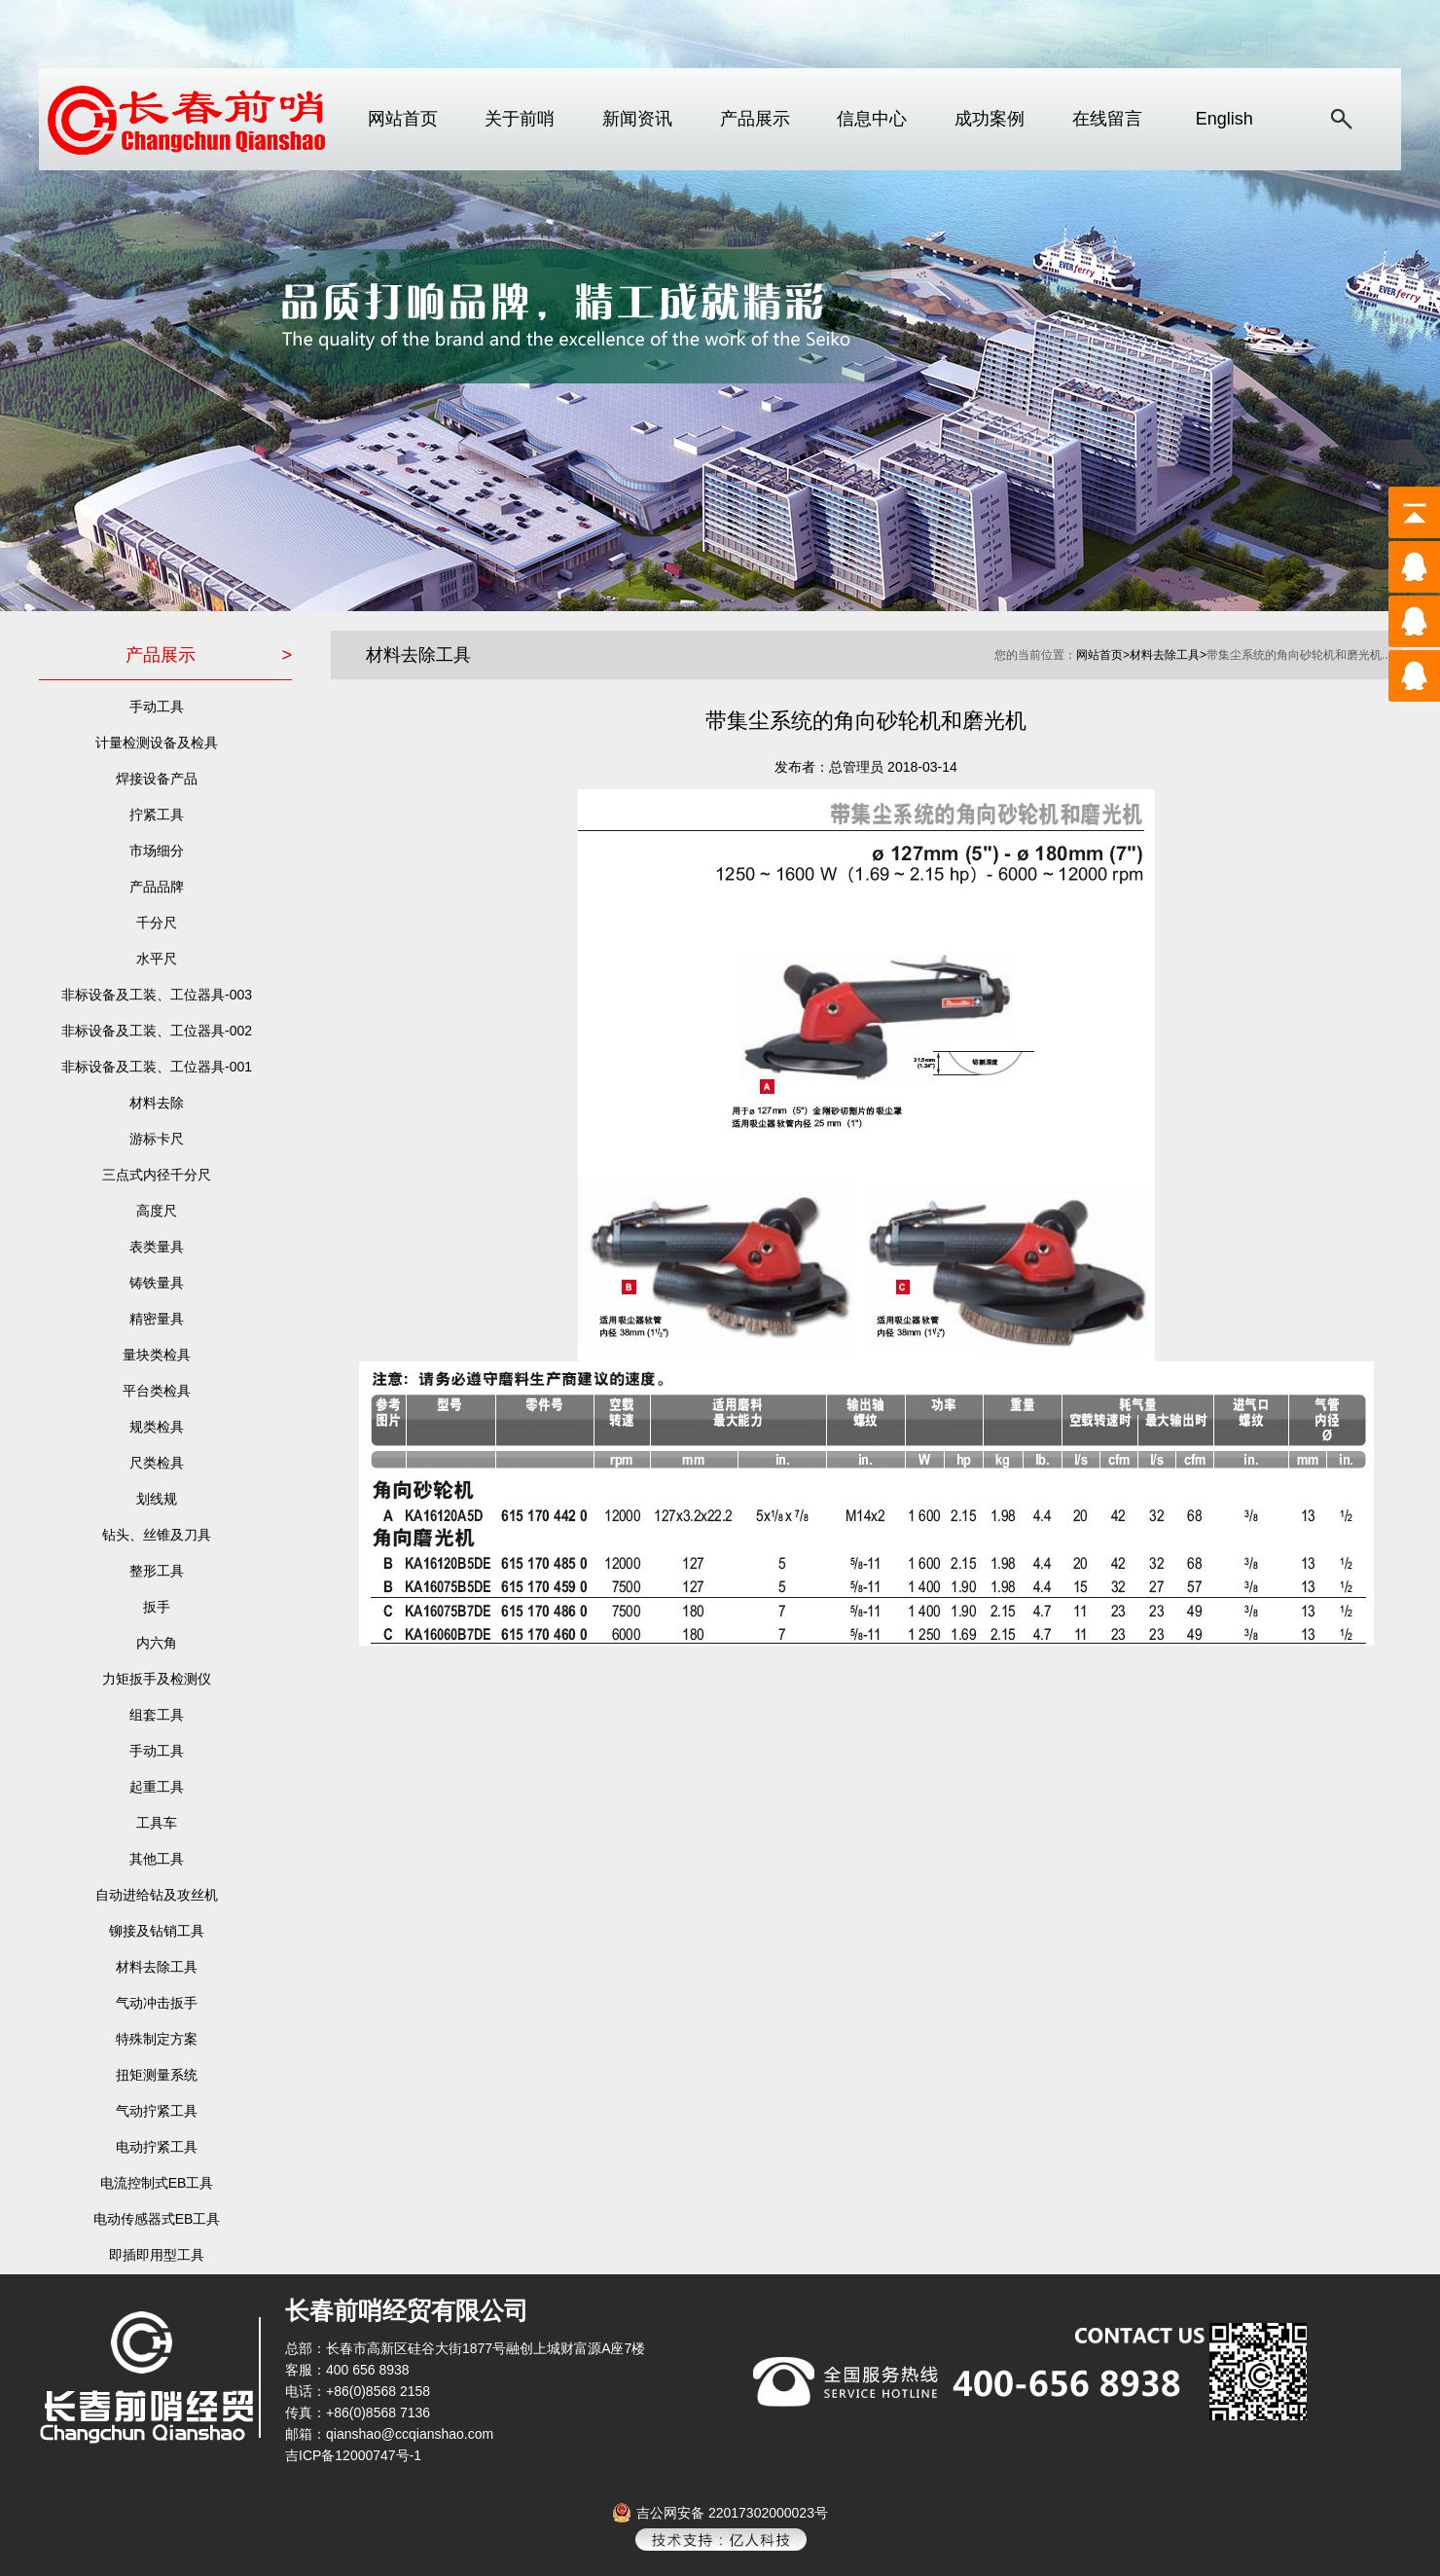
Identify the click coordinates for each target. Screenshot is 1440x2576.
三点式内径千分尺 (156, 1174)
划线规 (156, 1498)
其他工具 (156, 1859)
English (1224, 118)
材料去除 (156, 1102)
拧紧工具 (156, 814)
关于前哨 (520, 118)
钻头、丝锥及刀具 (156, 1534)
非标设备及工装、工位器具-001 (156, 1066)
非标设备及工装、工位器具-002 (156, 1030)
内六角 (156, 1643)
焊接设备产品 (157, 778)
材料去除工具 (157, 1967)
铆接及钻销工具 (156, 1931)
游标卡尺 (156, 1138)
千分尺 (156, 922)
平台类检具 (157, 1390)
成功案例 (989, 118)
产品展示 (755, 118)
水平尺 (156, 958)
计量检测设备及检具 (156, 742)
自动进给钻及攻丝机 (156, 1895)
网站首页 (403, 118)
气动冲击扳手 (157, 2003)
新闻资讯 (637, 118)
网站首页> (1103, 655)
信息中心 (872, 118)
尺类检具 (156, 1462)
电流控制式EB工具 (157, 2183)
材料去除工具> (1168, 655)
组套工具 (156, 1715)
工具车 (156, 1823)
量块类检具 (157, 1354)
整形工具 (156, 1570)
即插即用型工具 (156, 2255)
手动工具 (156, 706)
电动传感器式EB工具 (157, 2219)
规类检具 (156, 1426)
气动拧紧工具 (157, 2111)
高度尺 (156, 1210)
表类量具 (156, 1246)
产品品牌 (156, 886)
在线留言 (1107, 118)
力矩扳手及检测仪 (156, 1679)
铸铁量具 (156, 1282)
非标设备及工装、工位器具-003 (156, 994)
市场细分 (156, 850)
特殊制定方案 (157, 2039)
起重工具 (156, 1787)
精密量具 (156, 1318)
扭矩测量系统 (157, 2075)
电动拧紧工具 (157, 2147)
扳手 (156, 1607)
